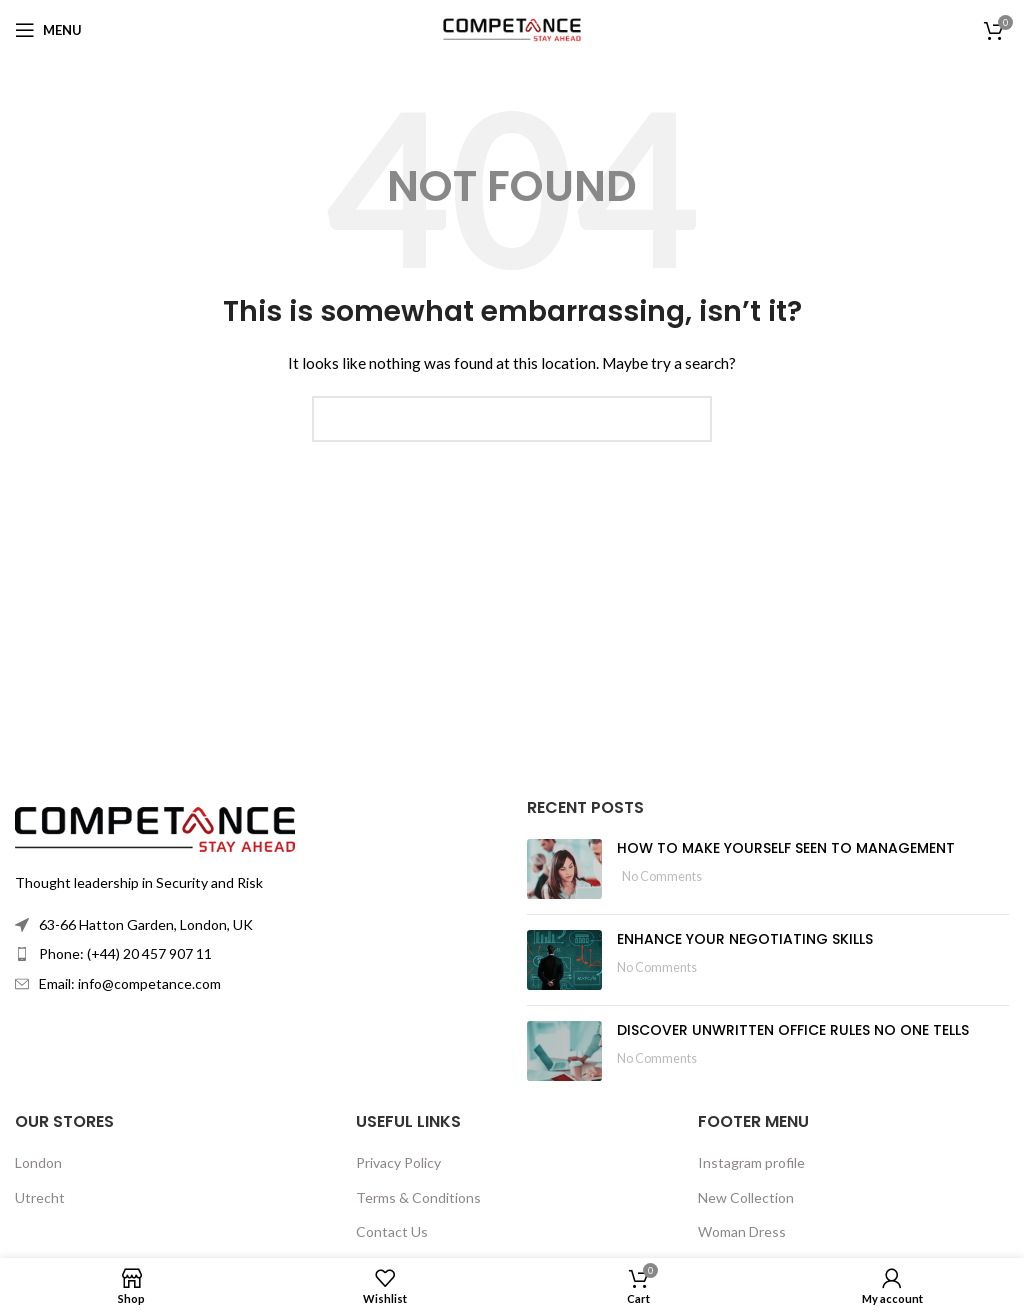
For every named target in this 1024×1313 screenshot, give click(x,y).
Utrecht (40, 1197)
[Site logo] (512, 28)
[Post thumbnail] (564, 869)
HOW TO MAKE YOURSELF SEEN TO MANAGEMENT (786, 848)
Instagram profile (751, 1162)
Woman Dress (742, 1231)
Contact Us (392, 1231)
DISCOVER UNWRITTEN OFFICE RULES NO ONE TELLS (793, 1030)
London (38, 1162)
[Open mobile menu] (48, 30)
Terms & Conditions (418, 1197)
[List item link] (256, 954)
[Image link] (155, 827)
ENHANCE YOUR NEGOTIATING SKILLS (745, 939)
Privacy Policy (398, 1162)
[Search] (512, 419)
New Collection (746, 1197)
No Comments (662, 876)
